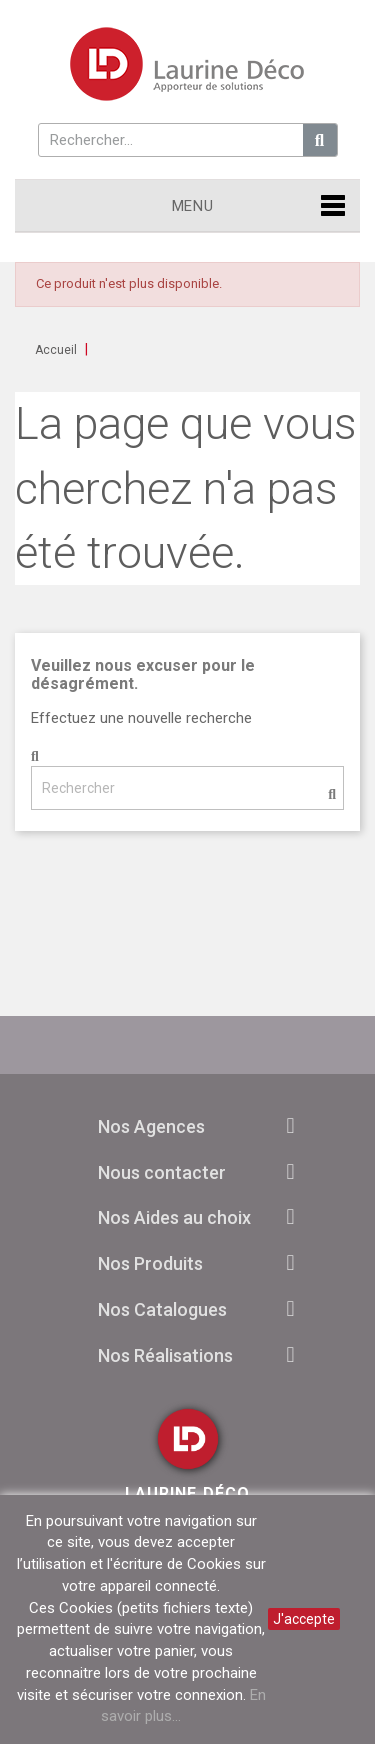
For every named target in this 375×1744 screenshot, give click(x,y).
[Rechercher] (187, 788)
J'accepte (304, 1619)
